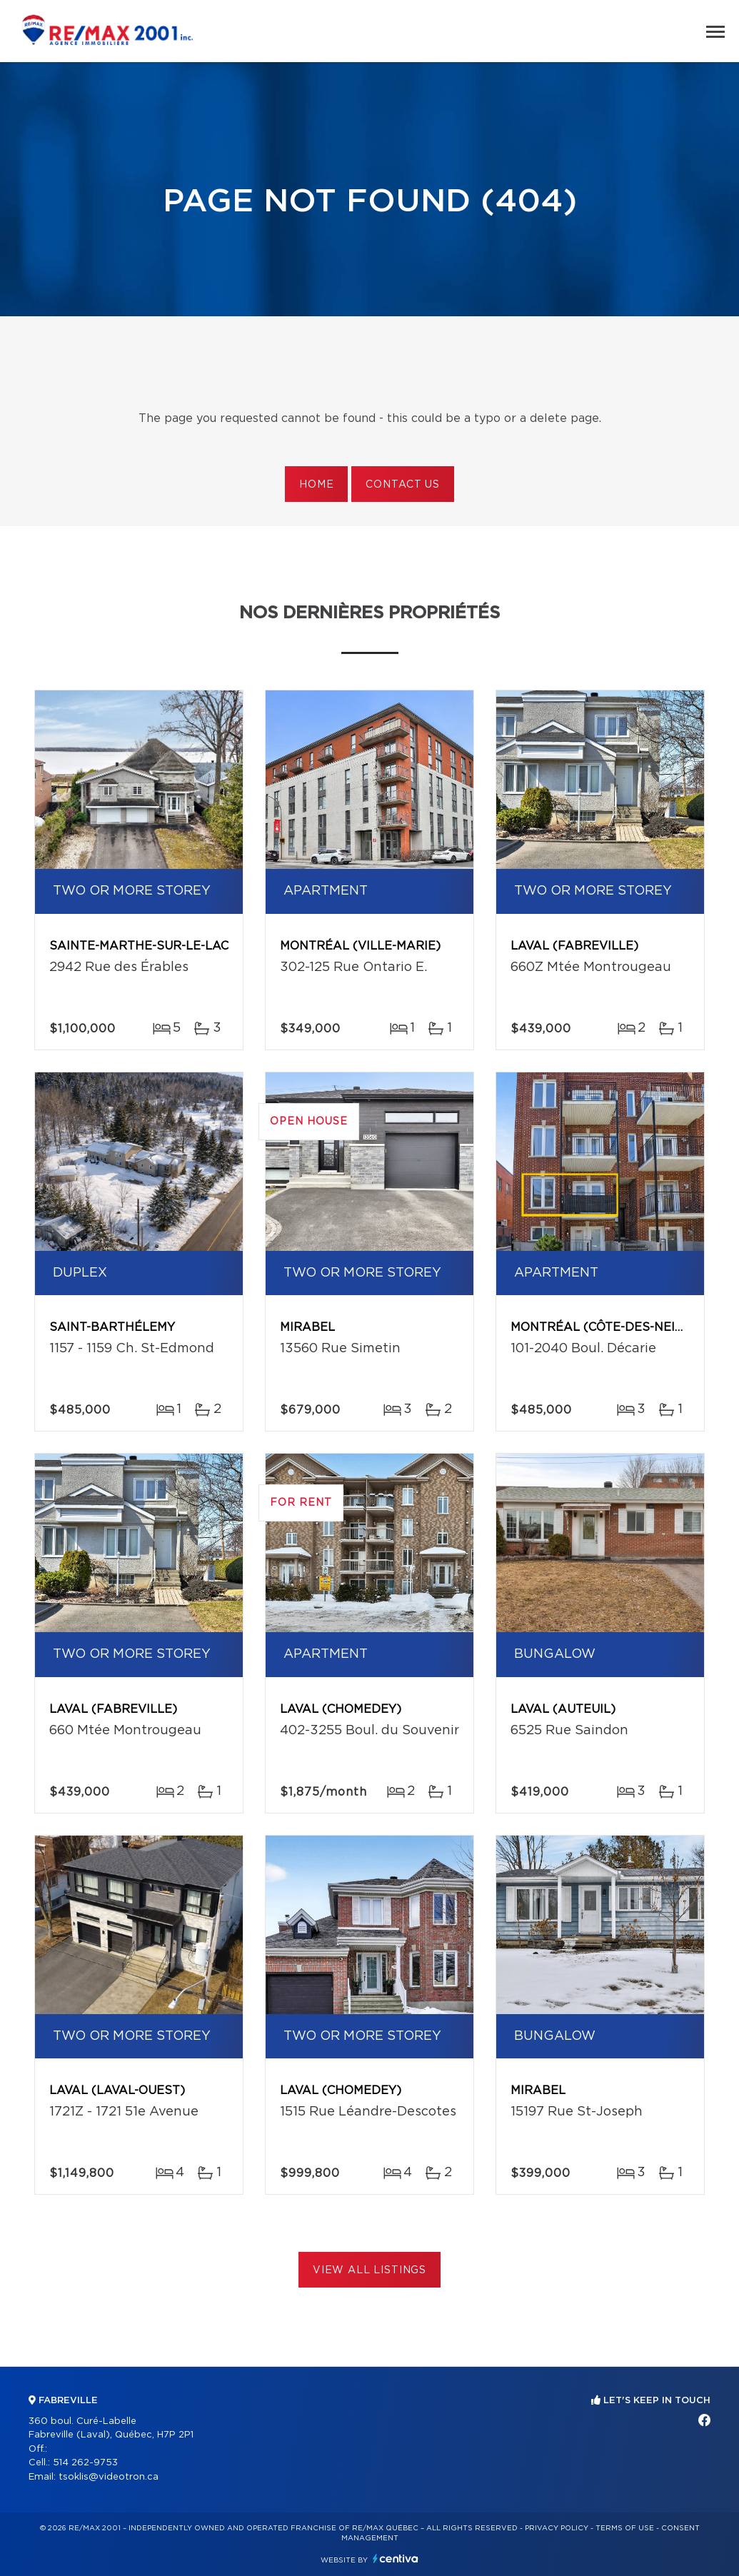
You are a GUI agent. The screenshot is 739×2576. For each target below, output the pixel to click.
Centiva (395, 2558)
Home (316, 485)
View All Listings (369, 2270)
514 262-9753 (85, 2462)
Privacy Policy (556, 2528)
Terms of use (624, 2528)
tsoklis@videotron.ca (109, 2477)
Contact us (402, 485)
